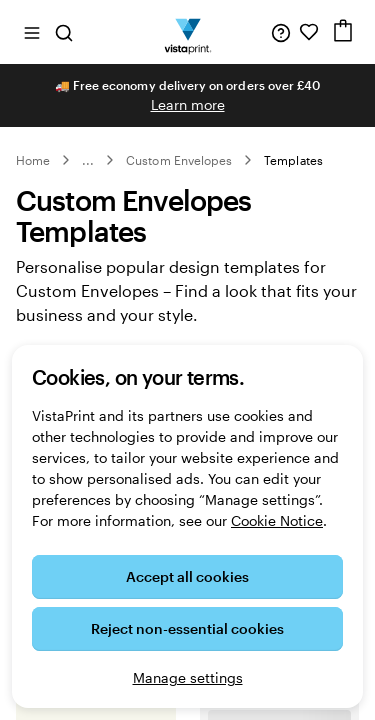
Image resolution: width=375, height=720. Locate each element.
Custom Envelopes (179, 160)
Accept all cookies (187, 576)
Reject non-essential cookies (187, 628)
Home (33, 160)
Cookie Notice (277, 520)
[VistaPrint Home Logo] (187, 32)
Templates (293, 160)
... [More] (88, 160)
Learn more (188, 104)
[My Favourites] (309, 32)
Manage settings (188, 677)
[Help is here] (281, 32)
